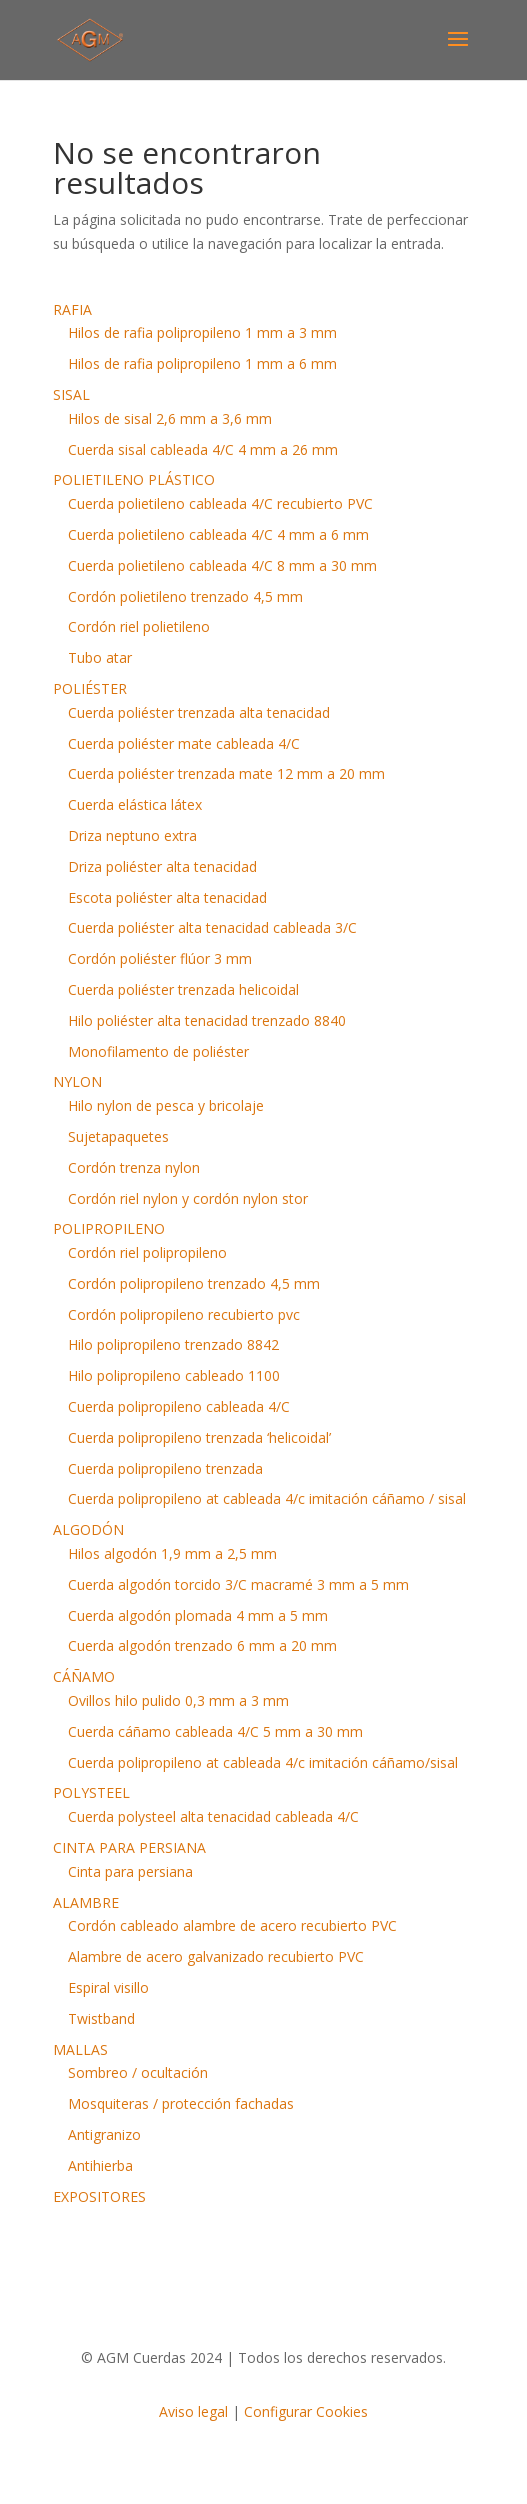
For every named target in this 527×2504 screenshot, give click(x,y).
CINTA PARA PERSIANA (129, 1847)
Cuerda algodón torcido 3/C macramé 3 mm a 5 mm (238, 1584)
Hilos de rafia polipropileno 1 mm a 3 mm (202, 332)
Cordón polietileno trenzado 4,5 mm (185, 596)
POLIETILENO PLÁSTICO (134, 479)
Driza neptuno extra (132, 835)
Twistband (101, 2018)
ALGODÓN (88, 1529)
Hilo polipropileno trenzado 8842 (173, 1344)
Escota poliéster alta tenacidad (167, 897)
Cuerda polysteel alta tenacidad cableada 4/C (213, 1816)
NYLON (77, 1081)
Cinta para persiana (130, 1871)
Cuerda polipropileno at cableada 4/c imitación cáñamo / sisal (267, 1498)
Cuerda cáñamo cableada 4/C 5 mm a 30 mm (215, 1731)
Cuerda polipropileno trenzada (165, 1468)
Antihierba (100, 2165)
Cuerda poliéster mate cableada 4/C (184, 743)
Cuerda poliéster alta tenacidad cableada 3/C (212, 927)
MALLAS (80, 2049)
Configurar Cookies (306, 2411)
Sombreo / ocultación (138, 2072)
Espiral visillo (108, 1987)
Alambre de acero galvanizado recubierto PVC (216, 1956)
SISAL (71, 394)
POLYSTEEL (91, 1792)
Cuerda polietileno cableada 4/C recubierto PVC (220, 503)
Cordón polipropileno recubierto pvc (184, 1314)
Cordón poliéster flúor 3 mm (160, 958)
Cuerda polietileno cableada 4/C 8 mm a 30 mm (222, 565)
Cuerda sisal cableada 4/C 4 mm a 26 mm (203, 449)
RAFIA (72, 309)
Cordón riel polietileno (139, 626)
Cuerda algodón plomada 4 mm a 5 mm (198, 1615)
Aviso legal (193, 2411)
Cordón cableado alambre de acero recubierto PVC (232, 1925)
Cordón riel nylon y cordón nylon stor (188, 1198)
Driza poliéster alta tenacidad (162, 866)
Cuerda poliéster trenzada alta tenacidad (199, 712)
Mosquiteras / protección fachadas (181, 2103)
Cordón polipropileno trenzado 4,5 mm (194, 1283)
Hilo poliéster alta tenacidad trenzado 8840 (207, 1020)
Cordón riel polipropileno (147, 1252)
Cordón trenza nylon (134, 1167)
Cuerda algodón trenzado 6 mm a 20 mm (202, 1645)
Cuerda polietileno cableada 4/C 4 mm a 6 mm (218, 534)
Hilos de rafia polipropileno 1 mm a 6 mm (202, 363)
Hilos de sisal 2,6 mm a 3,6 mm (170, 418)
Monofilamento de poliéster (158, 1051)
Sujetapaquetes (118, 1136)
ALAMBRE (86, 1902)
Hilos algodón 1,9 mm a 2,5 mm (172, 1553)
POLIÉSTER (90, 688)
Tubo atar (100, 657)
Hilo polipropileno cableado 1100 (174, 1375)
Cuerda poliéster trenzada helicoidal (183, 989)
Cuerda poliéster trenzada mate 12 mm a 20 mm (226, 773)
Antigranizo (104, 2134)
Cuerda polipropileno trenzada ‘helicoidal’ (199, 1437)
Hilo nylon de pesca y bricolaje (166, 1105)
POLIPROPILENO (109, 1228)
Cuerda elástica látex (135, 804)
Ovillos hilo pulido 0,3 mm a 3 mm (178, 1700)
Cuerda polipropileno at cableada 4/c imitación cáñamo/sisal (263, 1762)
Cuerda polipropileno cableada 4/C (179, 1406)
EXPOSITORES (99, 2196)
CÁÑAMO (84, 1676)
